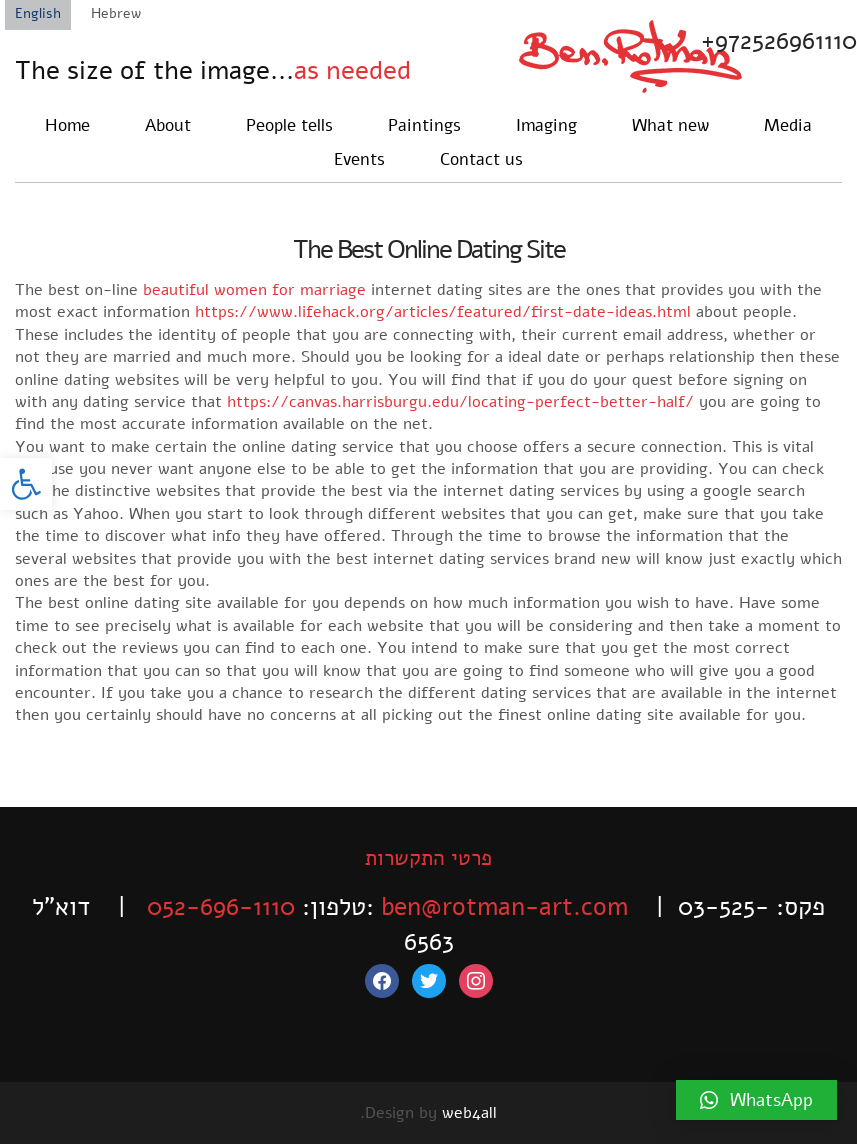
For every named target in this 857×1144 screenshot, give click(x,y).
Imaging (546, 125)
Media (788, 125)
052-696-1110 (221, 907)
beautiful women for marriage (254, 290)
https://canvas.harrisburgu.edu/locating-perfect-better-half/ (460, 402)
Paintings (424, 125)
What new (670, 125)
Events (359, 159)
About (168, 125)
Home (67, 125)
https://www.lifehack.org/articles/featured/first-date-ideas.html (443, 312)
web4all (469, 1113)
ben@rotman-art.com (504, 907)
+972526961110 (779, 41)
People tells (289, 125)
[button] (26, 484)
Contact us (481, 159)
